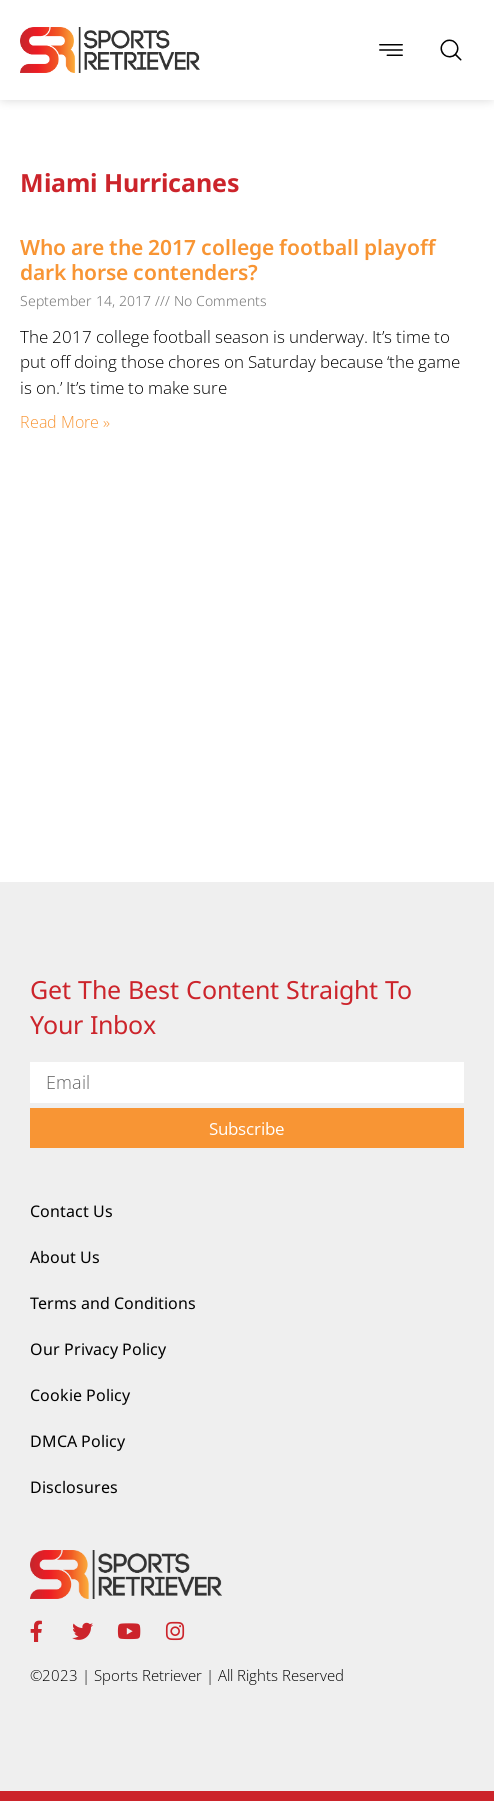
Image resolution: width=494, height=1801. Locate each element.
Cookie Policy (80, 1395)
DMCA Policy (77, 1441)
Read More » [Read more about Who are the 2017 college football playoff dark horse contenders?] (65, 422)
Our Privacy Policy (98, 1349)
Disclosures (74, 1487)
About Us (65, 1257)
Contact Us (71, 1211)
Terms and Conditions (113, 1303)
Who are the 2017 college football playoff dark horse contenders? (228, 259)
